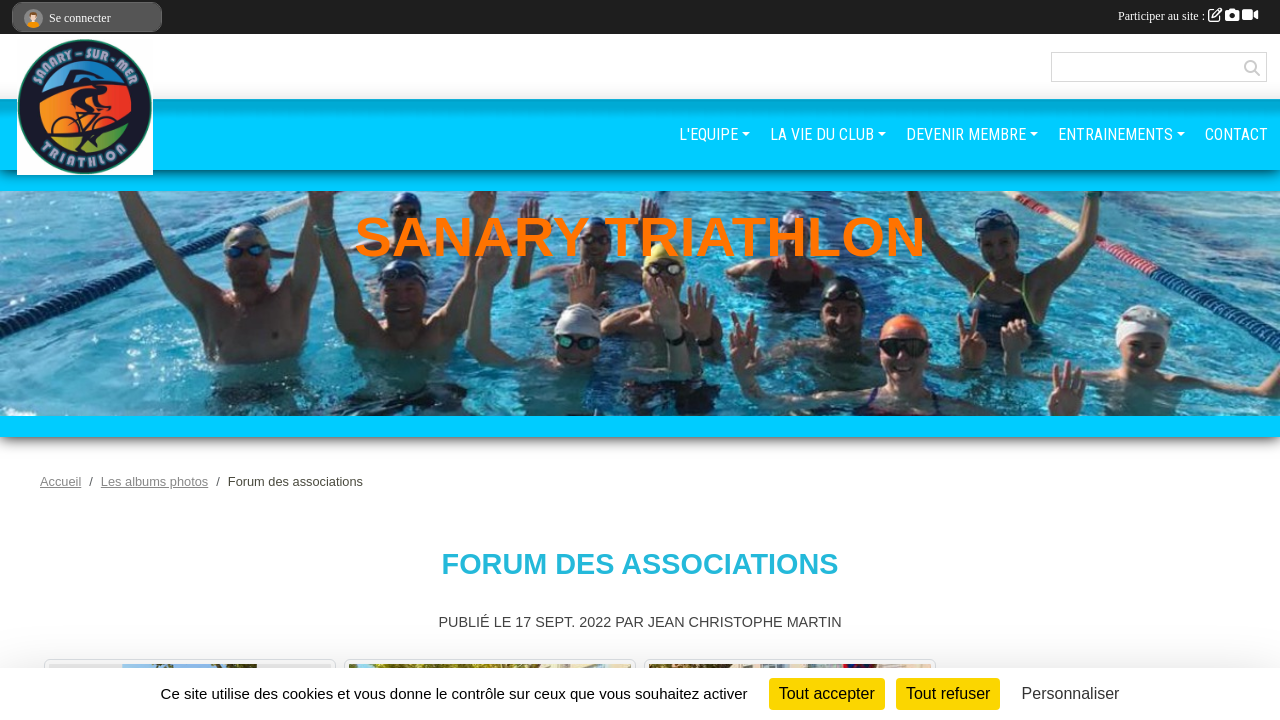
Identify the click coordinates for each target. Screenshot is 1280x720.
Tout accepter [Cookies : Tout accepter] (827, 693)
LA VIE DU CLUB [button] (822, 134)
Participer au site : (1188, 16)
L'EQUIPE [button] (708, 134)
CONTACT (1236, 134)
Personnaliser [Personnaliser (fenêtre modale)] (1071, 693)
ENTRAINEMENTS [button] (1115, 134)
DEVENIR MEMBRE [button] (966, 134)
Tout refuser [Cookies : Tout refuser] (948, 693)
